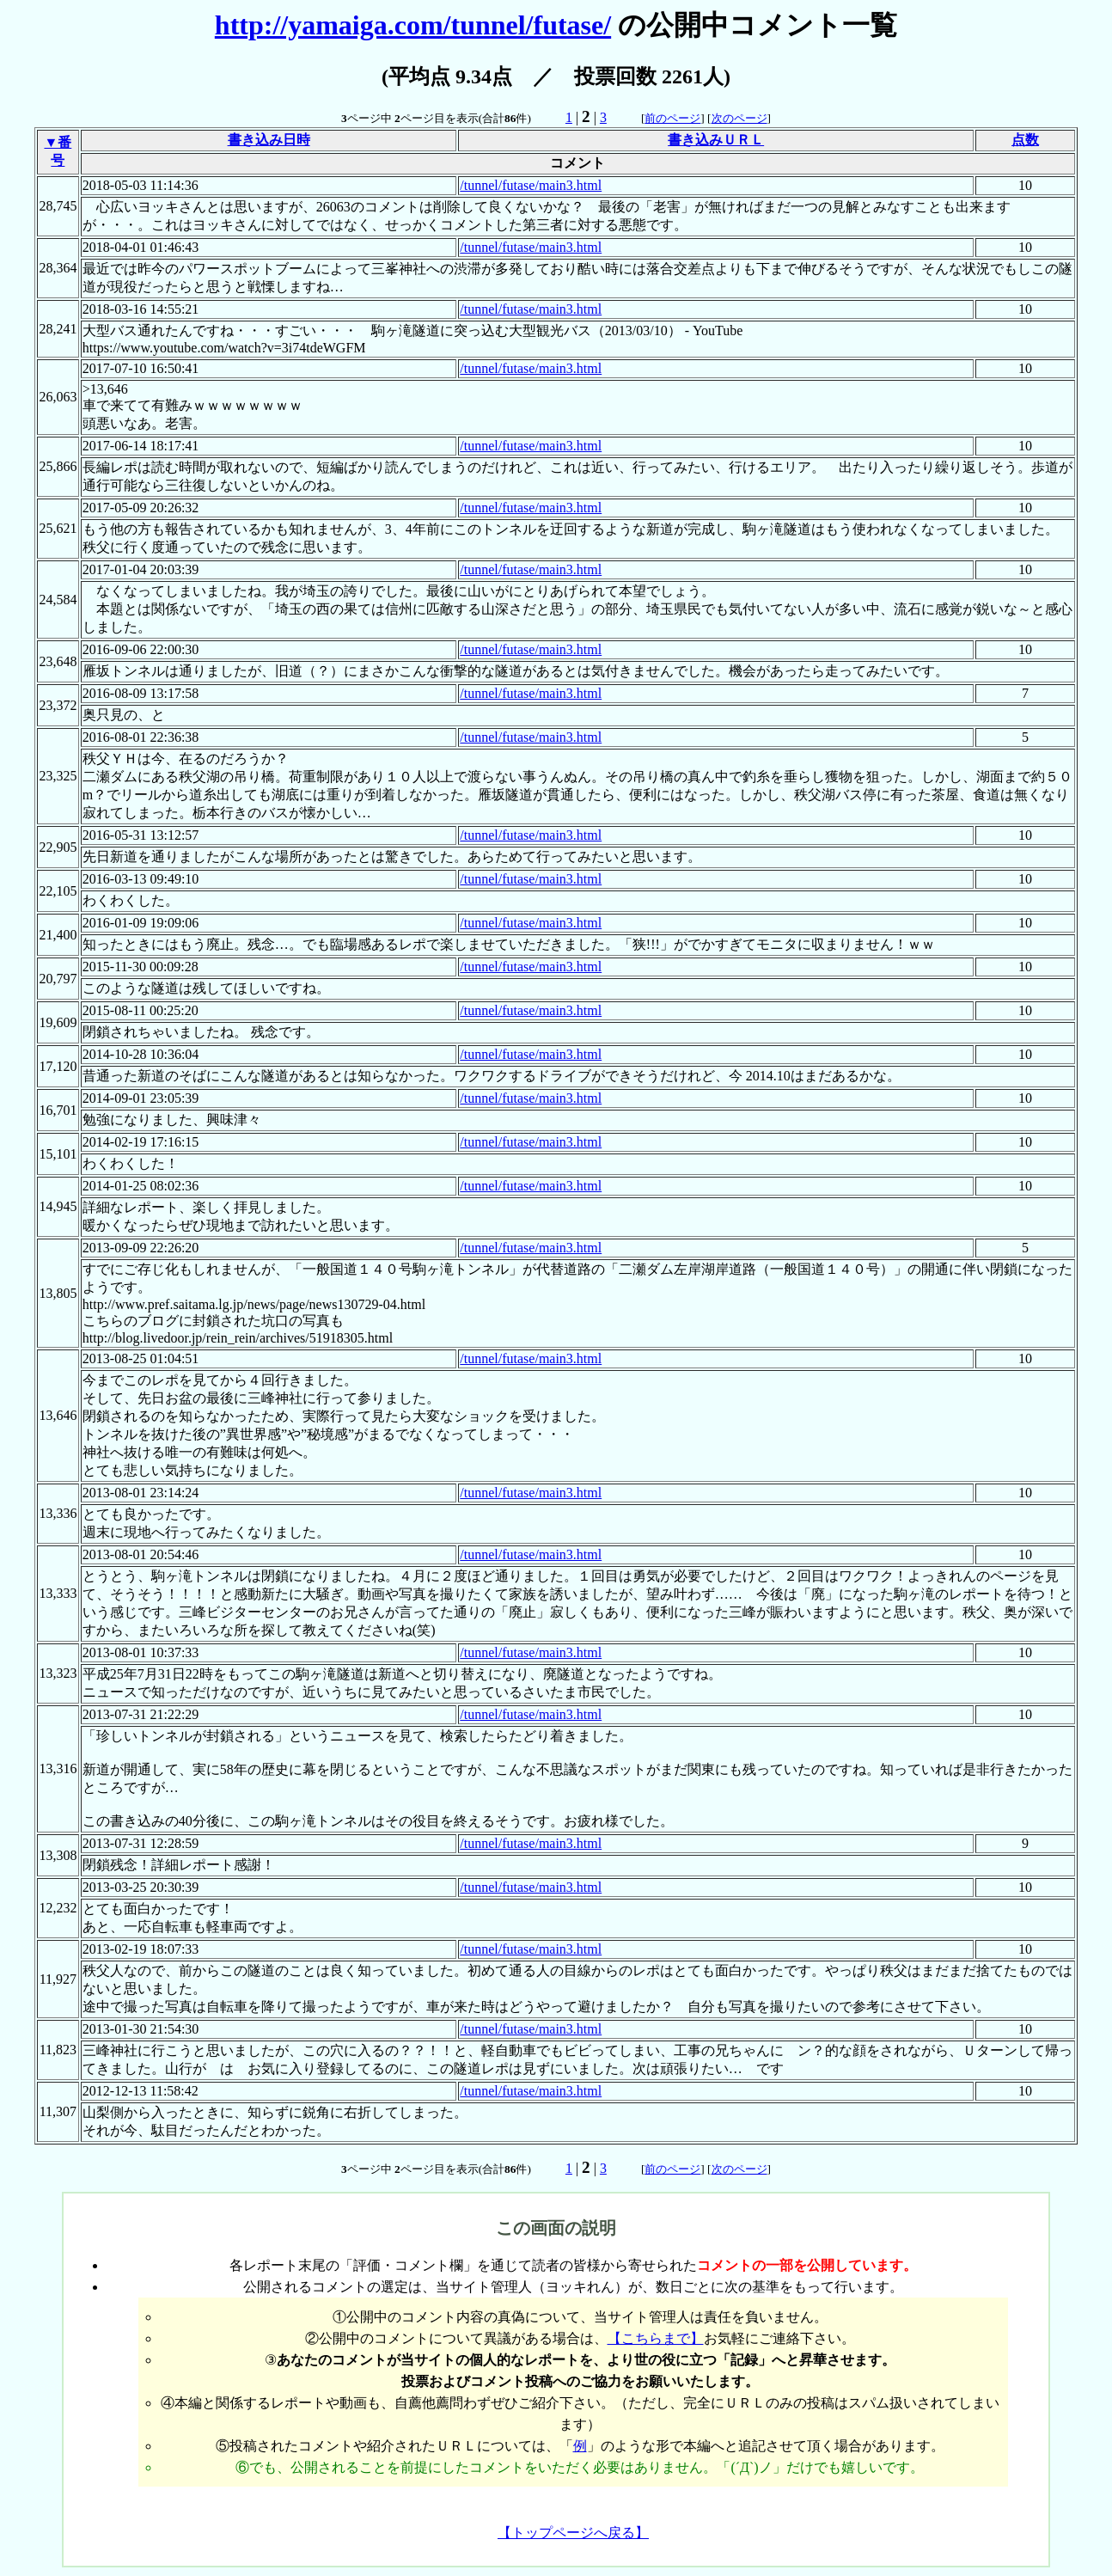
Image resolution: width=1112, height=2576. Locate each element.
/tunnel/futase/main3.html (531, 185)
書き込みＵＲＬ (716, 139)
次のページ (739, 118)
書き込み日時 (269, 139)
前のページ (672, 118)
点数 (1025, 139)
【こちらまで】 (656, 2338)
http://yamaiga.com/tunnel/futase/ (413, 24)
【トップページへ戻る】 (573, 2532)
